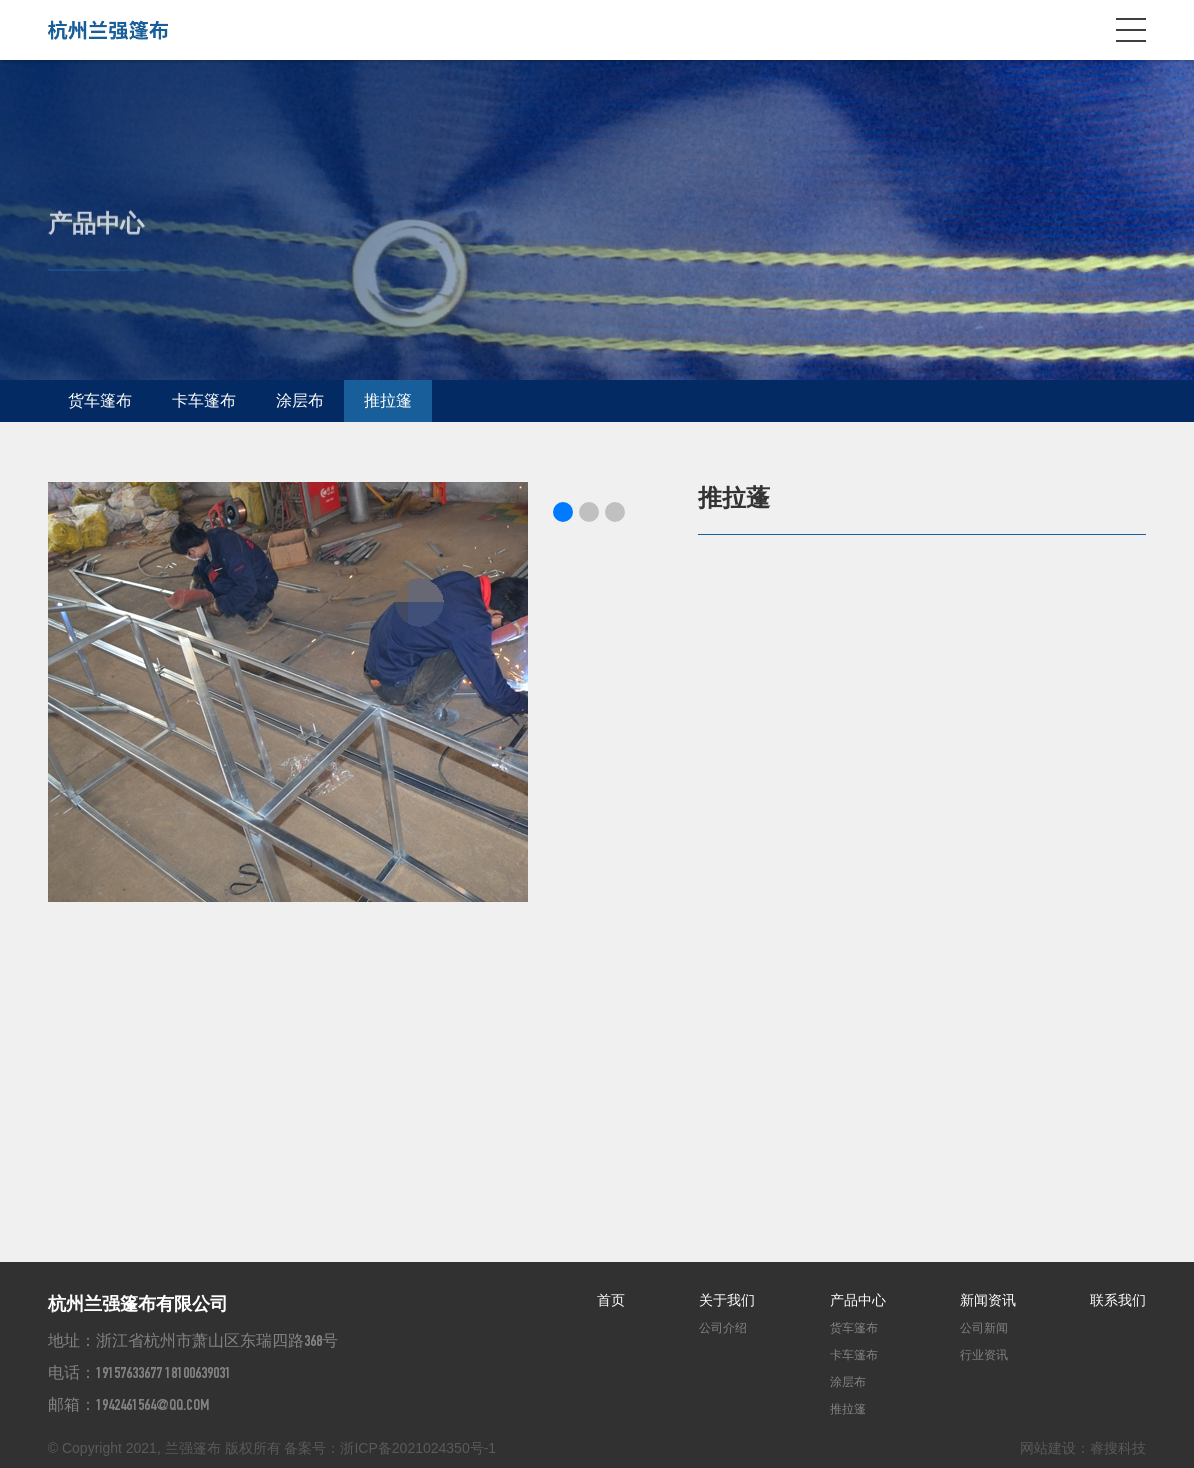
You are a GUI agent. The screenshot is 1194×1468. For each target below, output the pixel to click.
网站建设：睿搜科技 (1083, 1448)
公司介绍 (723, 1328)
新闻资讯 (988, 1300)
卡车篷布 (204, 400)
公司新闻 (984, 1328)
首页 (611, 1300)
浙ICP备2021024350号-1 (418, 1448)
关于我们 (727, 1300)
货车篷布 (100, 400)
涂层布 (300, 400)
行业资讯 (984, 1355)
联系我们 (1118, 1300)
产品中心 (858, 1300)
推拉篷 (388, 400)
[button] (563, 512)
